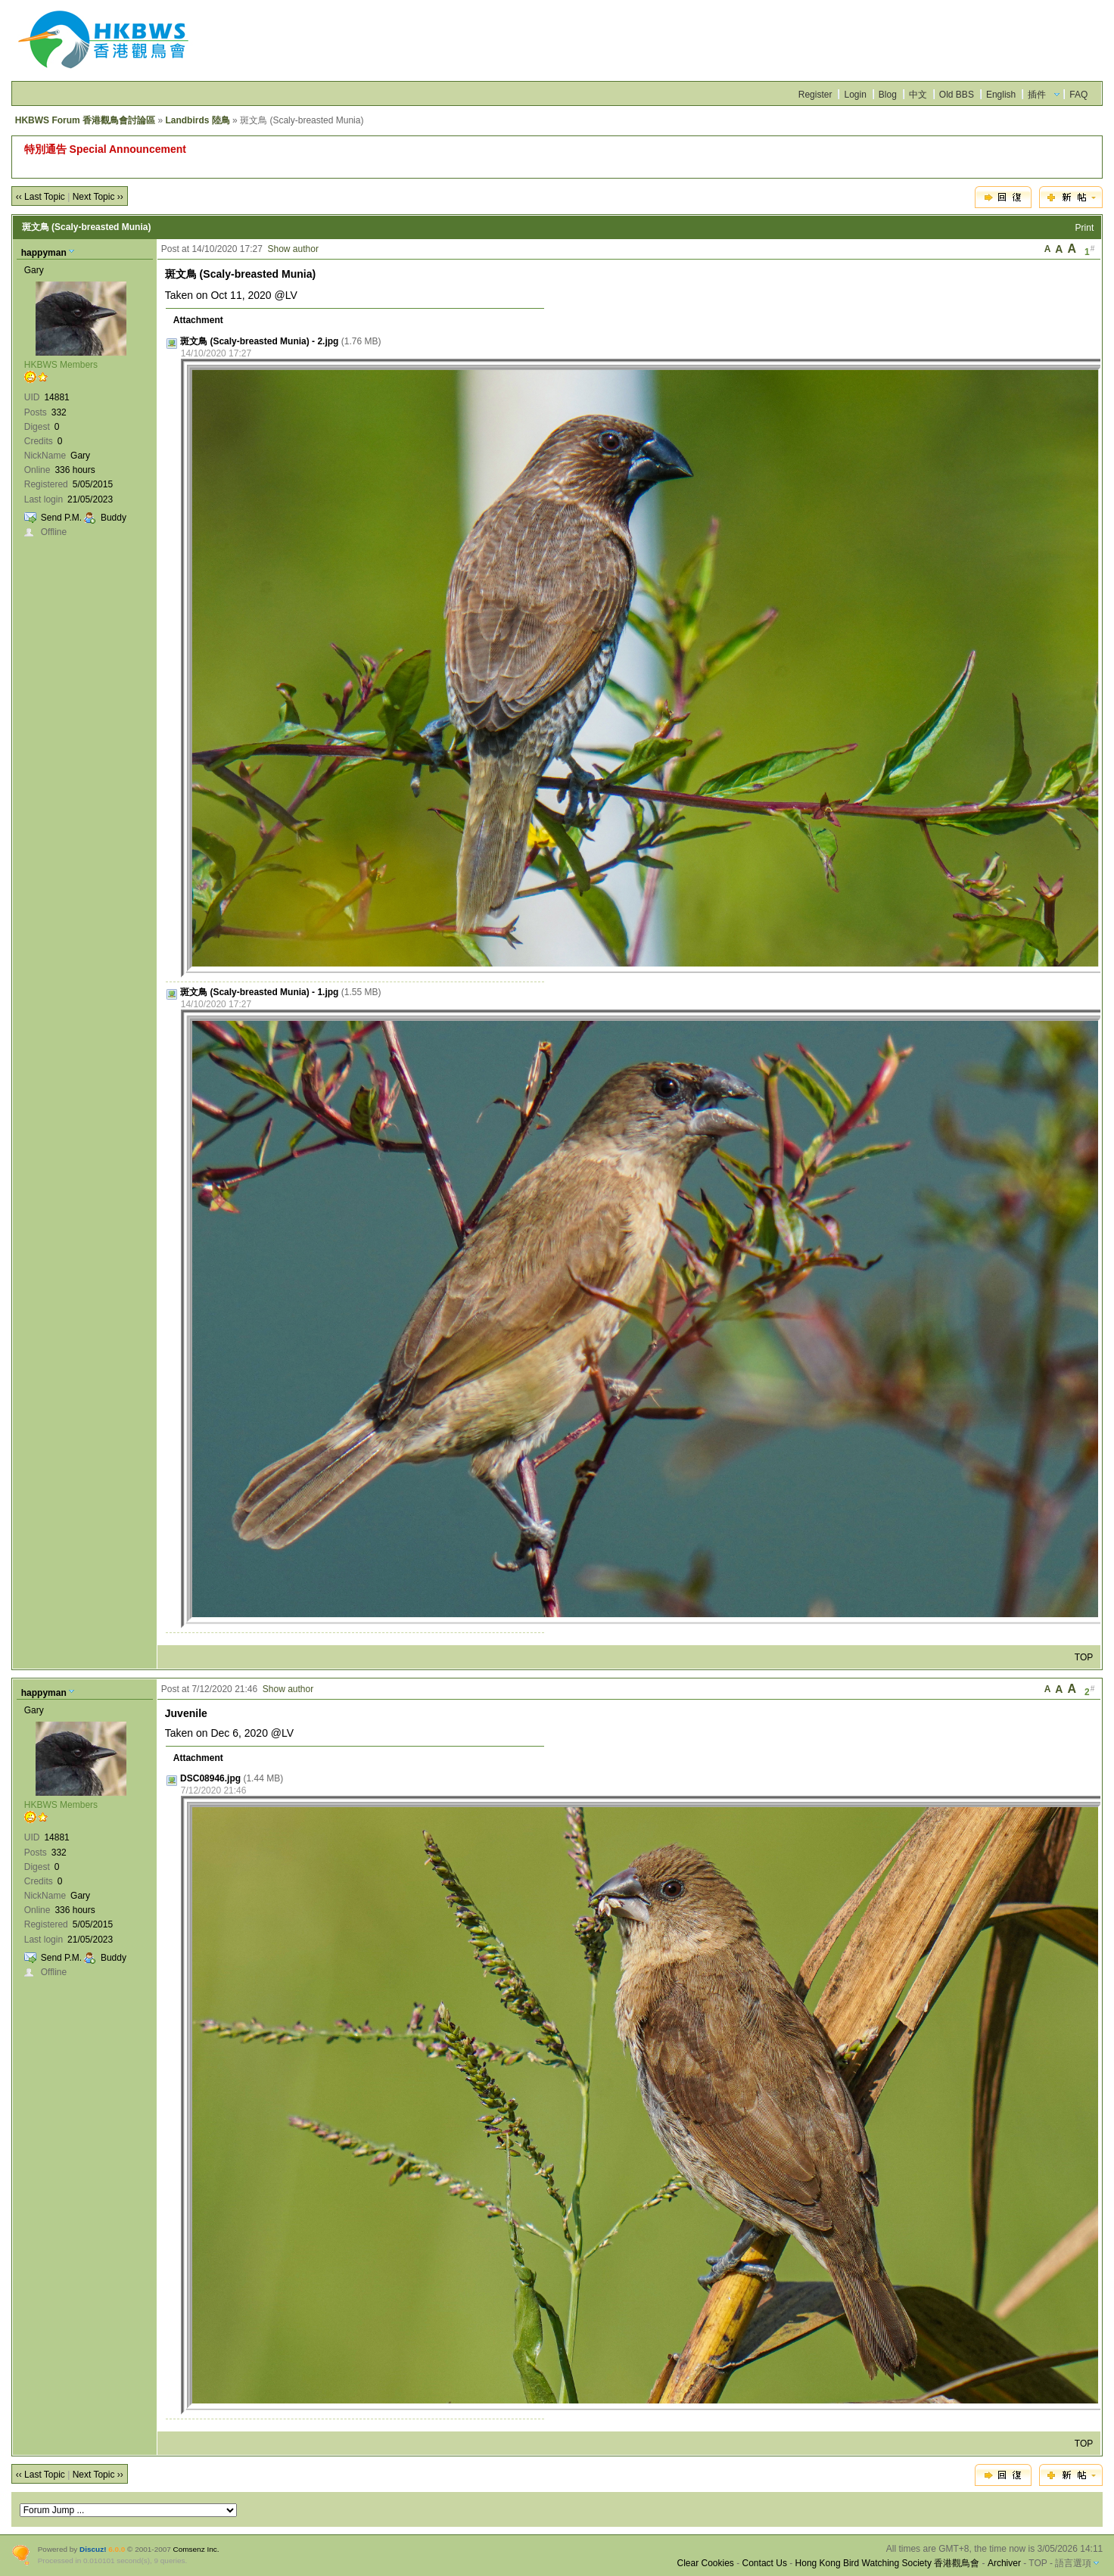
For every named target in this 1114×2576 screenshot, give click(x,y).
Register (815, 94)
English (1001, 94)
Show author (293, 249)
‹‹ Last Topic (40, 196)
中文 (918, 94)
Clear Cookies (705, 2563)
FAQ (1078, 94)
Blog (888, 94)
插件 (1037, 94)
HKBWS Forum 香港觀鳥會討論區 (85, 120)
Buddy (113, 517)
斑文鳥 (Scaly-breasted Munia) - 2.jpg (259, 341)
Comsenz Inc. (196, 2549)
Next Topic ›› (98, 196)
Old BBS (956, 94)
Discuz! (92, 2549)
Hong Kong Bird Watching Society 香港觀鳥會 (887, 2563)
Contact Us (764, 2563)
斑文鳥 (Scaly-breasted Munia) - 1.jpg (259, 992)
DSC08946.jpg (210, 1778)
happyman (44, 252)
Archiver (1004, 2563)
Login (855, 94)
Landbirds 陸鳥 (197, 120)
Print (1084, 227)
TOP (1084, 1657)
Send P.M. (61, 517)
